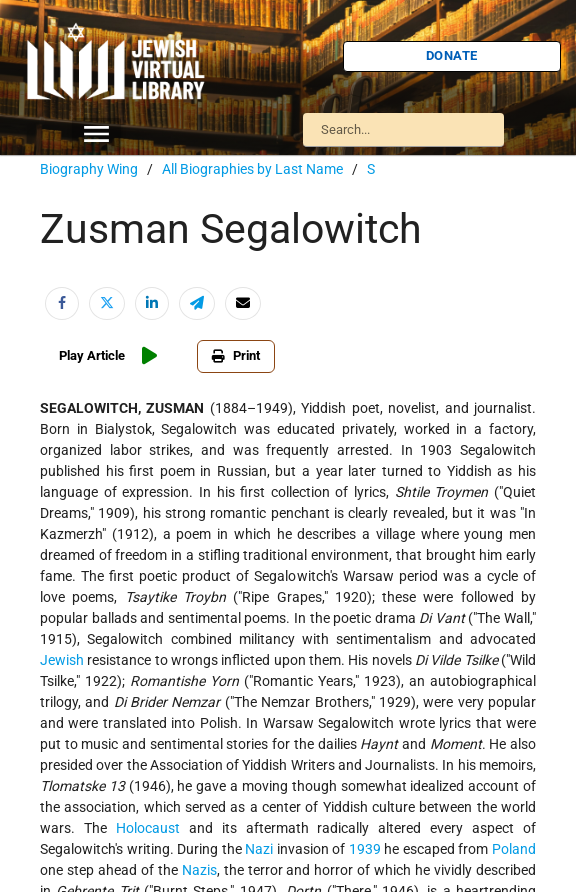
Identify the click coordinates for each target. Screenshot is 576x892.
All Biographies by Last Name (252, 169)
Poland (514, 849)
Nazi (259, 849)
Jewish (62, 660)
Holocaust (148, 828)
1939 (365, 849)
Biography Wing (89, 169)
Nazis (199, 870)
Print (236, 355)
